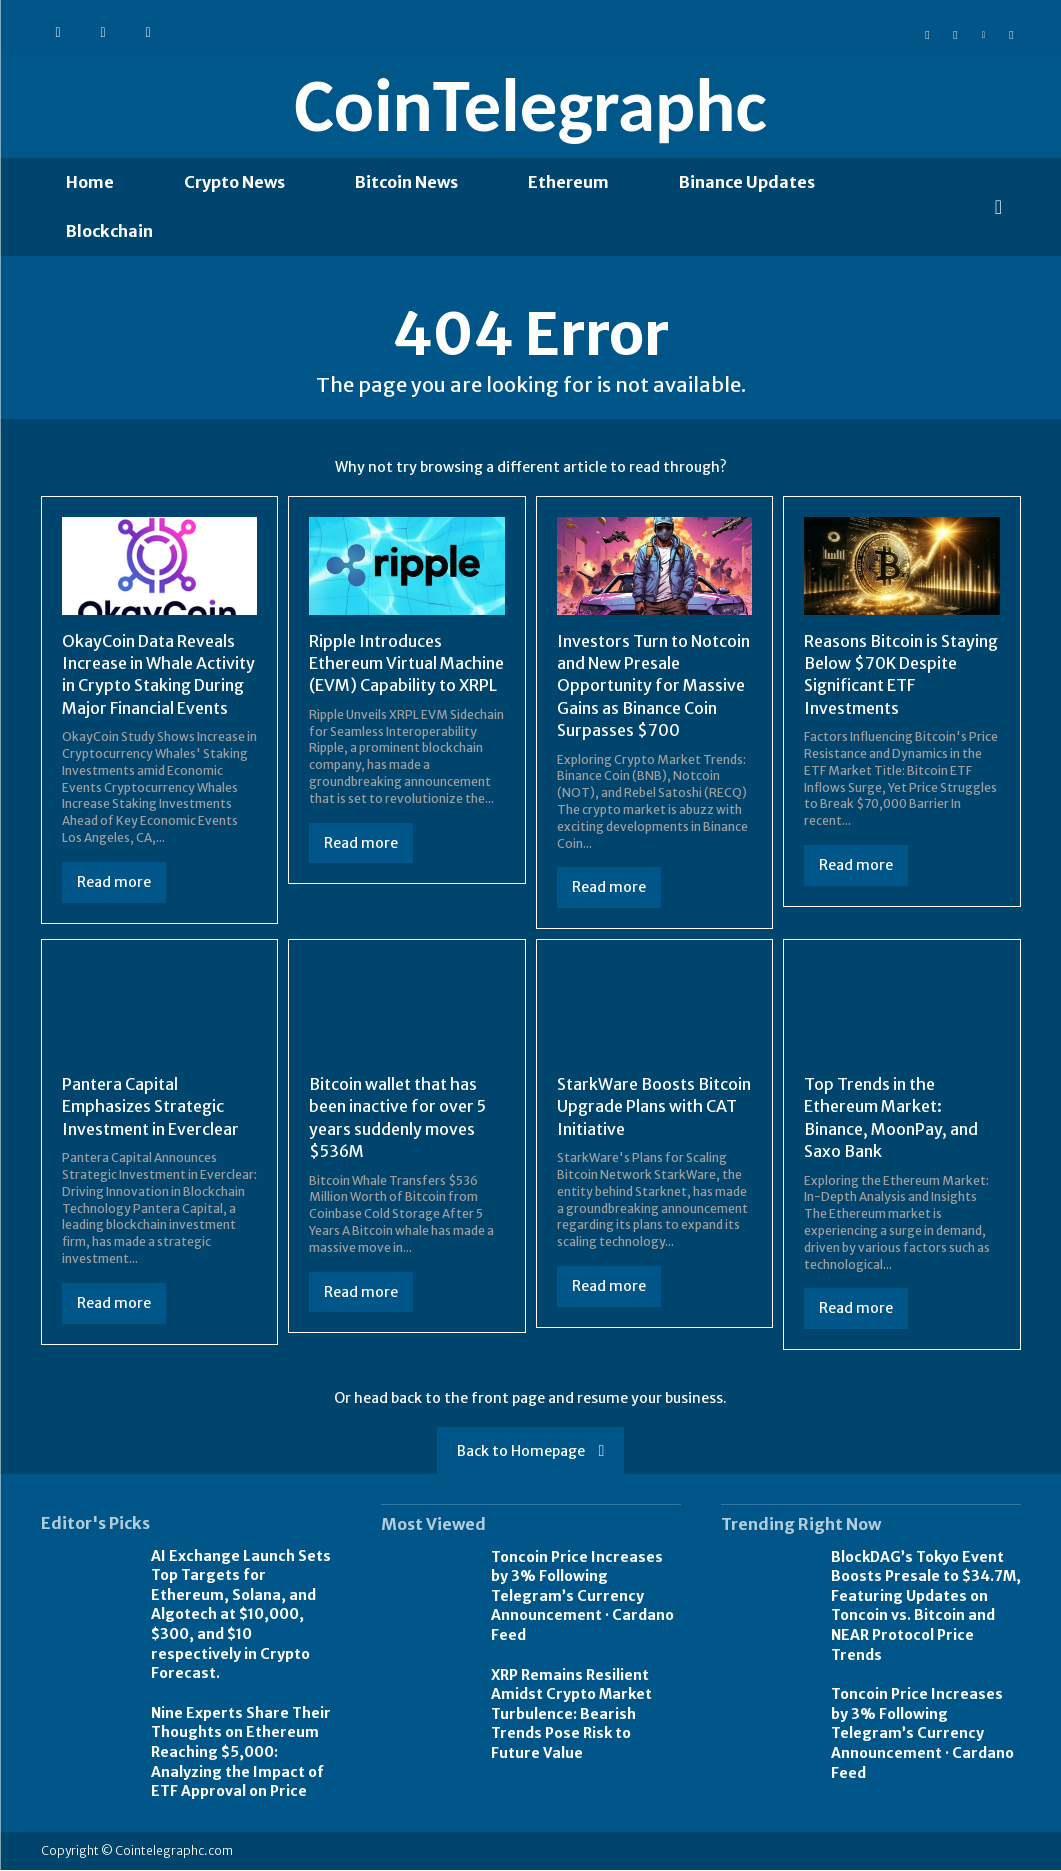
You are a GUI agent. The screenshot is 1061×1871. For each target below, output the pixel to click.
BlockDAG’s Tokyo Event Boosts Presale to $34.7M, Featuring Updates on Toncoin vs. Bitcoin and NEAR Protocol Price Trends (926, 1607)
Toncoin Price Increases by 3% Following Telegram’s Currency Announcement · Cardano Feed (582, 1597)
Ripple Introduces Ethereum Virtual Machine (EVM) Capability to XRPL (406, 664)
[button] (999, 207)
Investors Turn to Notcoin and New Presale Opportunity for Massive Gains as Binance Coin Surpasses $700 (653, 687)
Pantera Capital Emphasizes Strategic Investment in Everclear (150, 1108)
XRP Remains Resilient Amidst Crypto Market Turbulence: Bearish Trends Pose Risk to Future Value (571, 1715)
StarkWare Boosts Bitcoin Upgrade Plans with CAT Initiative (654, 1108)
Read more (114, 884)
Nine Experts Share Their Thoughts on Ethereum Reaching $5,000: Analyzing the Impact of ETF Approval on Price (241, 1753)
